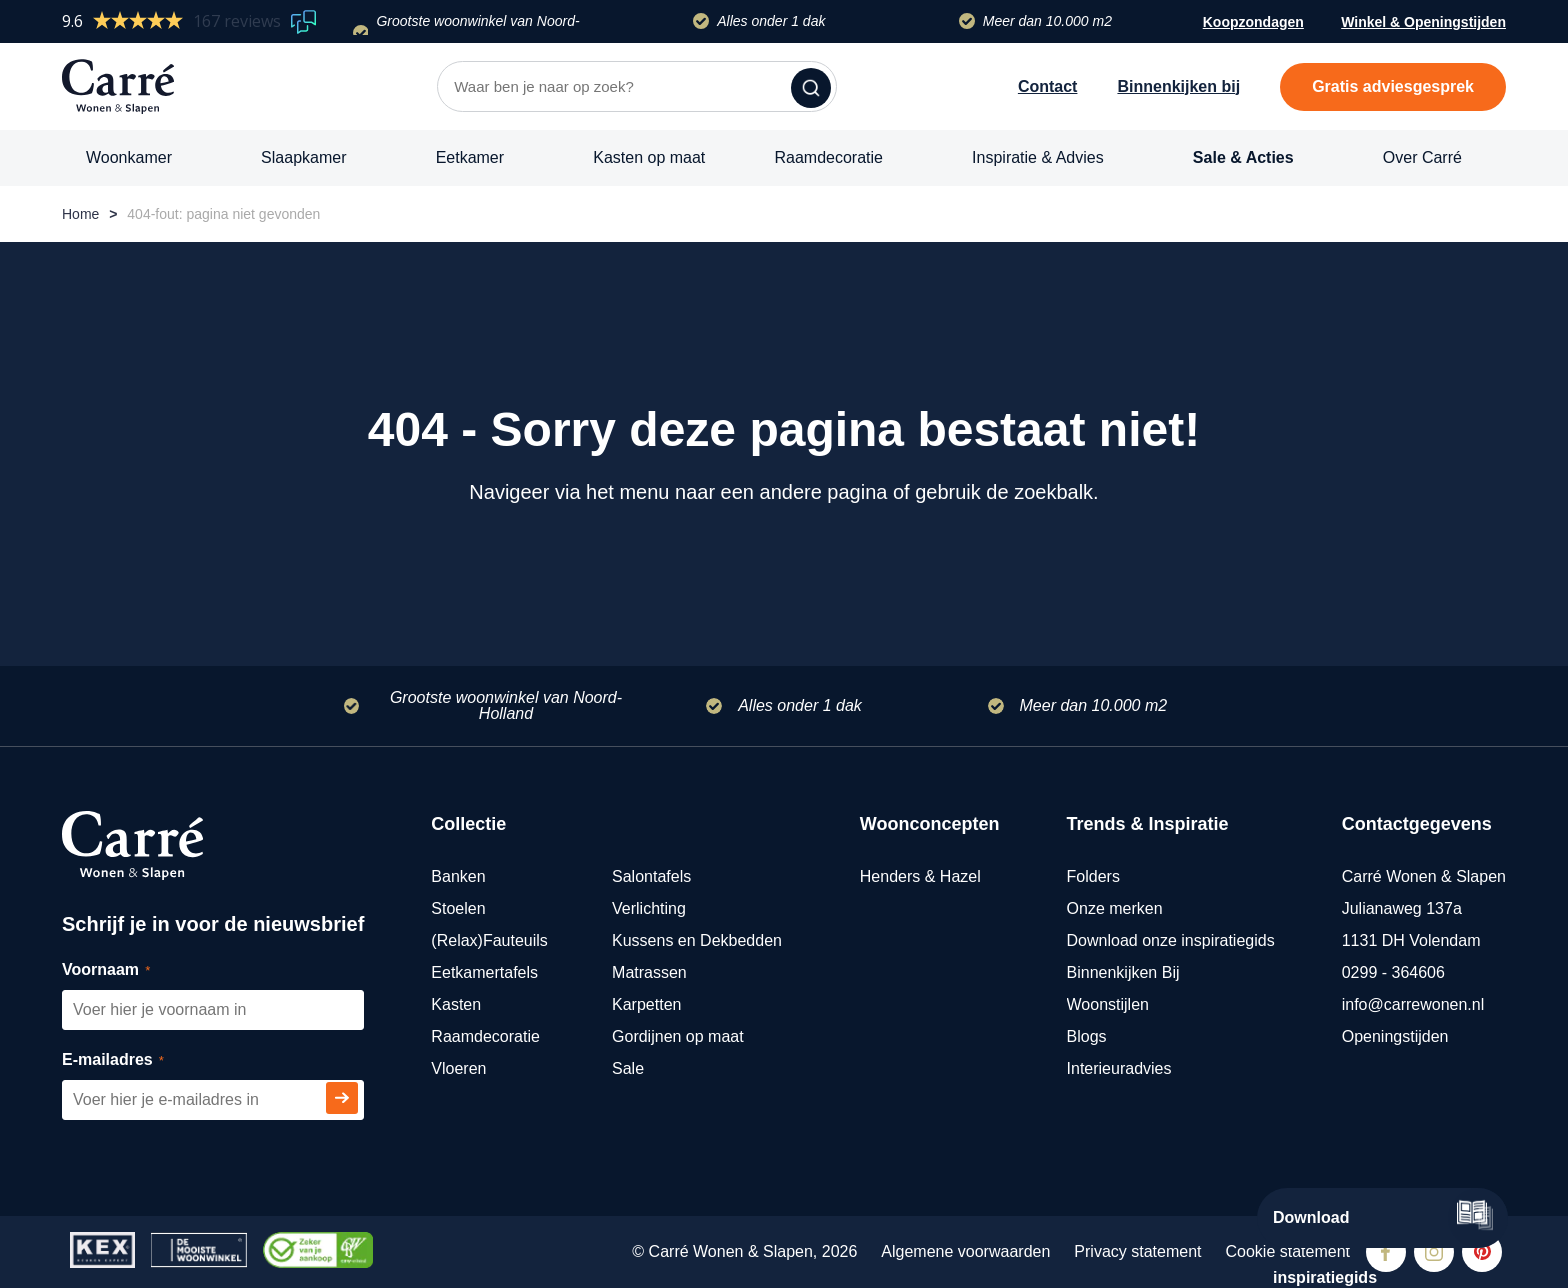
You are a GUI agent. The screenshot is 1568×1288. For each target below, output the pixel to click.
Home (80, 214)
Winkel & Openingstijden (1423, 24)
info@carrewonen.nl (1413, 1004)
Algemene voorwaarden (965, 1251)
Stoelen (458, 908)
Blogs (1087, 1036)
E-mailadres (135, 1060)
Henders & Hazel (920, 876)
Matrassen (649, 972)
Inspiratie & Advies (1038, 157)
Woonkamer (129, 157)
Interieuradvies (1119, 1068)
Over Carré (1422, 157)
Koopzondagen (1253, 22)
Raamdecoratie (828, 157)
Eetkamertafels (484, 972)
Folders (1093, 876)
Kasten (456, 1004)
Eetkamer (470, 157)
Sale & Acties (1243, 157)
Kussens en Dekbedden (697, 940)
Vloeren (458, 1068)
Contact (1048, 86)
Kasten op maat (649, 157)
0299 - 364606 (1393, 972)
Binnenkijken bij (1178, 86)
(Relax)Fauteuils (489, 940)
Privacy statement (1137, 1251)
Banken (458, 876)
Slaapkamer (303, 157)
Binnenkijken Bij (1123, 972)
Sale (628, 1068)
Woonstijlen (1108, 1004)
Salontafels (651, 876)
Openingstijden (1395, 1036)
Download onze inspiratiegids (1171, 940)
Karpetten (646, 1004)
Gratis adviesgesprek (1393, 86)
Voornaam (128, 970)
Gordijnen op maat (678, 1036)
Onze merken (1115, 908)
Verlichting (649, 908)
